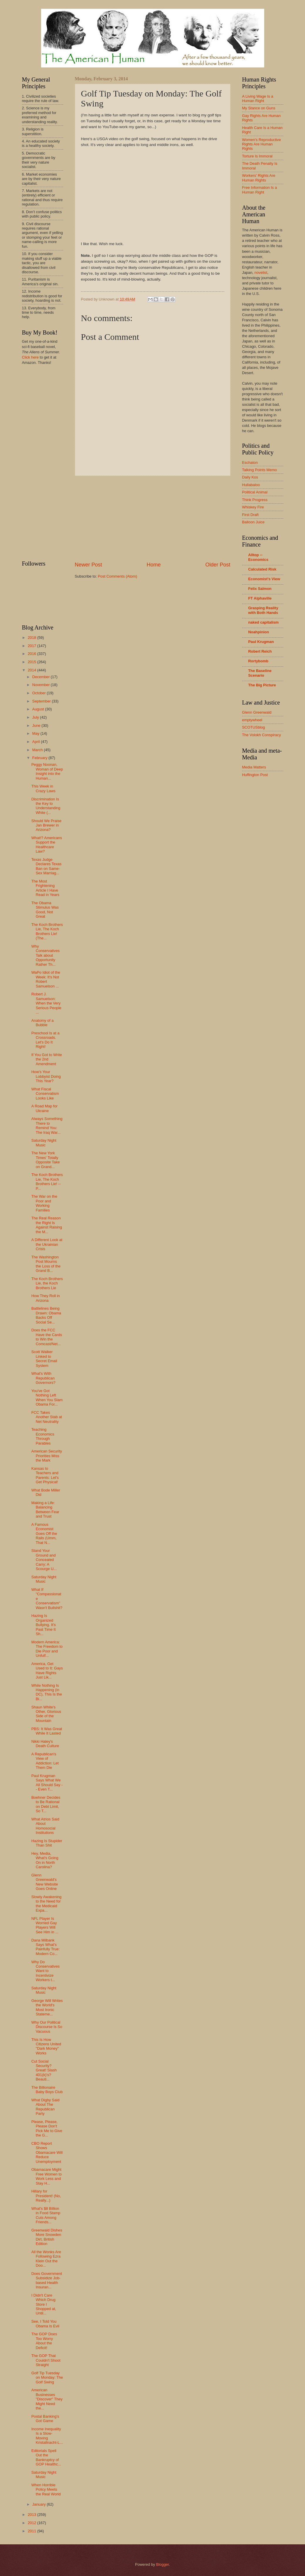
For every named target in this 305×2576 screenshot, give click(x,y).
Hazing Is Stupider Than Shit (46, 1843)
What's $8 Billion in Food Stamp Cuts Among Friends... (45, 2215)
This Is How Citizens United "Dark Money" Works (46, 2046)
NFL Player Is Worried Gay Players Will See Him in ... (44, 1925)
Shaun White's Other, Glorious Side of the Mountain (46, 1714)
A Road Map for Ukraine (44, 1108)
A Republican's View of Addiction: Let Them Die (45, 1761)
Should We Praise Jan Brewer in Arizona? (46, 825)
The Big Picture (262, 685)
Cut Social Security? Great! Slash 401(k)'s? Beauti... (44, 2070)
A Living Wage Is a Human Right (257, 98)
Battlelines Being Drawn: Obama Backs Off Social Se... (46, 1315)
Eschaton (250, 462)
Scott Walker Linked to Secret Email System (44, 1358)
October (39, 693)
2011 (32, 2531)
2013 (32, 2514)
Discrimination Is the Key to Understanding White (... (45, 806)
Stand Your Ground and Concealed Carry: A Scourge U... (44, 1559)
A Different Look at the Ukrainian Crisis (47, 1244)
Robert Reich (260, 651)
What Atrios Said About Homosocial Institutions (45, 1826)
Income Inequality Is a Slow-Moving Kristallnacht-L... (47, 2436)
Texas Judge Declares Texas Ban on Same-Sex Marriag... (46, 866)
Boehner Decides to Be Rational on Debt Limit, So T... (45, 1804)
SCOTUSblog (253, 727)
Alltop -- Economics (258, 557)
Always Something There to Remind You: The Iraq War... (47, 1125)
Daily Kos (250, 477)
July (36, 717)
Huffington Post (255, 775)
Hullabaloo (251, 485)
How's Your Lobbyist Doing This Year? (46, 1076)
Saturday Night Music (43, 1142)
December (41, 677)
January (39, 2504)
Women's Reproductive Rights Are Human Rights (261, 144)
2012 (32, 2523)
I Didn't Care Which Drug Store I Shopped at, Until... (43, 2304)
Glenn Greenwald (257, 712)
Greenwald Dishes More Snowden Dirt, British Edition (46, 2237)
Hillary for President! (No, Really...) (46, 2195)
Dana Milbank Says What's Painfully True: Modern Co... (45, 1947)
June (37, 725)
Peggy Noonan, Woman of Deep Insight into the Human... (47, 771)
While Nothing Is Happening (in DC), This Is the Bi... (46, 1692)
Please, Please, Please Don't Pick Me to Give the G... (46, 2128)
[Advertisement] (152, 518)
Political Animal (255, 492)
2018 (32, 637)
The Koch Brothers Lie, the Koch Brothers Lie (47, 1283)
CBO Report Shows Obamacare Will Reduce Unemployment (47, 2152)
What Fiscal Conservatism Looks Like (45, 1093)
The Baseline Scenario (260, 673)
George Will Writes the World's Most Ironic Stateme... (47, 2007)
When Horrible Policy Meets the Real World (46, 2489)
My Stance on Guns (258, 108)
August (38, 709)
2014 (32, 670)
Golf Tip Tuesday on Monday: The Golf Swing (47, 2377)
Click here (30, 357)
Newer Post (88, 565)
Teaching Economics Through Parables (42, 1436)
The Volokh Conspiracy (261, 735)
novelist (261, 272)
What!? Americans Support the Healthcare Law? (46, 844)
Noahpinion (258, 632)
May (36, 733)
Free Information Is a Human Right (259, 189)
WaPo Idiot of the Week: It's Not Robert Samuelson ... (45, 979)
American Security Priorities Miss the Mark (46, 1455)
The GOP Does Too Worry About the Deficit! (44, 2341)
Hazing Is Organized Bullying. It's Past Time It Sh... (43, 1624)
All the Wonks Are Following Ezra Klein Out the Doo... (46, 2259)
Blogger (162, 2564)
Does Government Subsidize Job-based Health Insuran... (46, 2280)
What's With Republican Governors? (43, 1378)
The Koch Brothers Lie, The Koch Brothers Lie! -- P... (47, 1181)
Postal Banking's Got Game (45, 2418)
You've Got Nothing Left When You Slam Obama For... (47, 1397)
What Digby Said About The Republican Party (45, 2107)
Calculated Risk (262, 569)
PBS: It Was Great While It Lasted (46, 1731)
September (42, 701)
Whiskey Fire (253, 507)
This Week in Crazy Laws (43, 788)
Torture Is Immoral (257, 156)
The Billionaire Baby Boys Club (47, 2089)
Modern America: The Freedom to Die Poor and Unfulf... (47, 1649)
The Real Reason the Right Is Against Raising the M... (46, 1225)
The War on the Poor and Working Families (44, 1203)
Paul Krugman (261, 641)
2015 (32, 662)
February (40, 758)
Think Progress (255, 500)
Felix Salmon (260, 588)
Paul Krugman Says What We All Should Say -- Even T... (47, 1782)
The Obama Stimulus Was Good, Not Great (45, 910)
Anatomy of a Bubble (42, 1022)
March (38, 750)
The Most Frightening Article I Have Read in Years (45, 888)
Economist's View (264, 579)
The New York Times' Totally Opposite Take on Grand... (45, 1160)
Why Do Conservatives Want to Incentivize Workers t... (45, 1971)
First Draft (250, 515)
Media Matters (254, 767)
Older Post (217, 565)
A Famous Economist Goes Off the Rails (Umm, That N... (44, 1533)
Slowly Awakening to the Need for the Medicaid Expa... (46, 1904)
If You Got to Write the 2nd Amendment (46, 1059)
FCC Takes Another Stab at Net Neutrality (46, 1417)
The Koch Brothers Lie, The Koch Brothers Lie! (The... (47, 931)
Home (153, 565)
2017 (32, 646)
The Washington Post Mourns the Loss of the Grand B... (45, 1264)
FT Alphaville (260, 598)
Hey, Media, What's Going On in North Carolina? (44, 1860)
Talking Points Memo (259, 470)
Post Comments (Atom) (117, 576)
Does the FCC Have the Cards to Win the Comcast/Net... (46, 1337)
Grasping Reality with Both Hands (263, 610)
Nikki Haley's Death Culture (45, 1743)
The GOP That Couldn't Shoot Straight (45, 2360)
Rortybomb (258, 661)
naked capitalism (263, 622)
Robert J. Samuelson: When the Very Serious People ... (46, 1003)
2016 (32, 653)
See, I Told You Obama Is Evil (45, 2323)
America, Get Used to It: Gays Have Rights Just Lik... (47, 1670)
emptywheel (252, 720)
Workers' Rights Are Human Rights (258, 177)
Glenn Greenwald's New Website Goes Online (44, 1882)
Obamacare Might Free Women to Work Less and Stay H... (46, 2176)
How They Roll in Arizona (45, 1298)
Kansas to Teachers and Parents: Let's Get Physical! (45, 1475)
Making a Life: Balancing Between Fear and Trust (45, 1509)
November (41, 685)
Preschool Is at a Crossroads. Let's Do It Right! (45, 1040)
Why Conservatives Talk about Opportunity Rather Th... (45, 955)
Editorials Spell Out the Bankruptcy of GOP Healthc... (46, 2457)
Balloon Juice (253, 522)
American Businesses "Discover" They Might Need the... (47, 2399)
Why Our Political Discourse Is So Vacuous (46, 2027)
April (36, 741)
